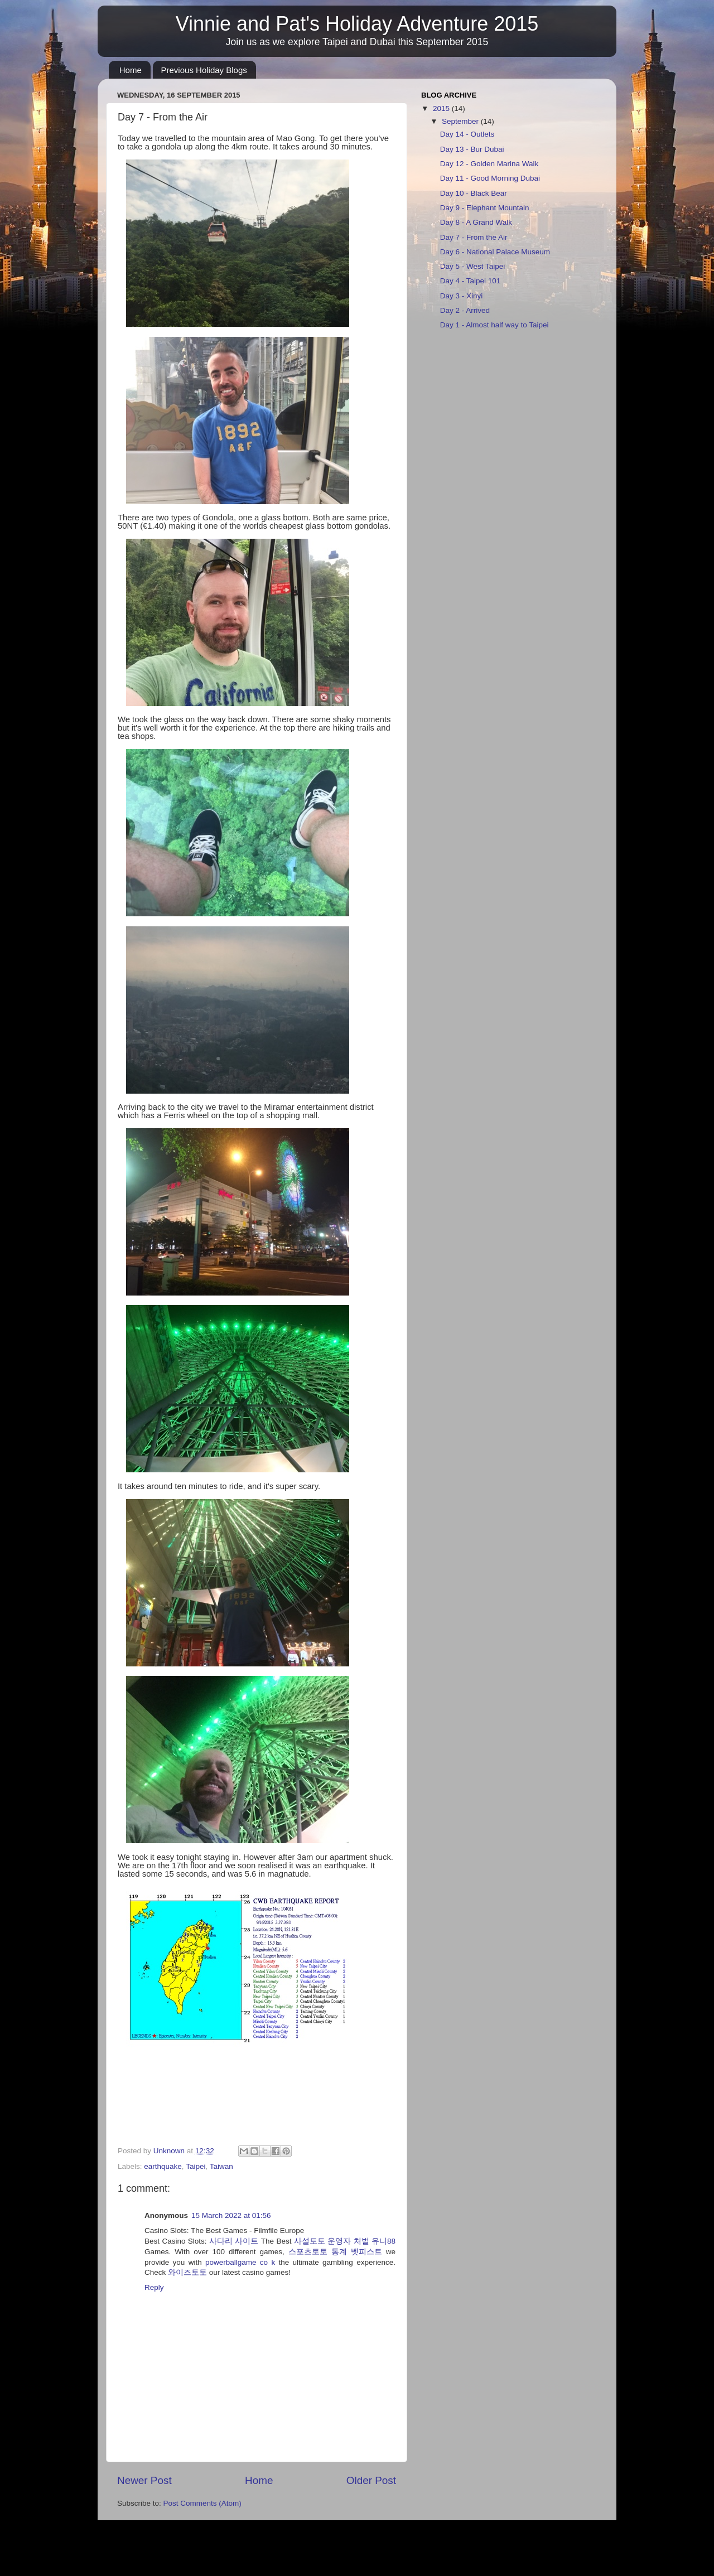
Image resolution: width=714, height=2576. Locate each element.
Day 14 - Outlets (467, 134)
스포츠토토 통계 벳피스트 (335, 2252)
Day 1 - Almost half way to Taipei (494, 325)
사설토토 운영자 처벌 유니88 (344, 2241)
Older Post (371, 2480)
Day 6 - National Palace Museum (495, 252)
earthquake (163, 2166)
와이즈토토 (187, 2272)
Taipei (195, 2166)
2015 (442, 108)
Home (130, 70)
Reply (154, 2287)
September (461, 121)
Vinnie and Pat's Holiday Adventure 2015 (357, 23)
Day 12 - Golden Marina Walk (489, 164)
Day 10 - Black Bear (473, 193)
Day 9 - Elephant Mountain (484, 208)
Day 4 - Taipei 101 (470, 281)
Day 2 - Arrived (465, 310)
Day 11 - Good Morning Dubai (490, 178)
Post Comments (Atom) (202, 2503)
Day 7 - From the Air (474, 237)
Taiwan (221, 2166)
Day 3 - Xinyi (461, 296)
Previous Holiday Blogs (204, 70)
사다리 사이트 (233, 2241)
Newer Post (144, 2480)
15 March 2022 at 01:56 (231, 2215)
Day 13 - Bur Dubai (472, 149)
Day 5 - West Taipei (472, 266)
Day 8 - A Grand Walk (476, 222)
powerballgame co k (240, 2262)
